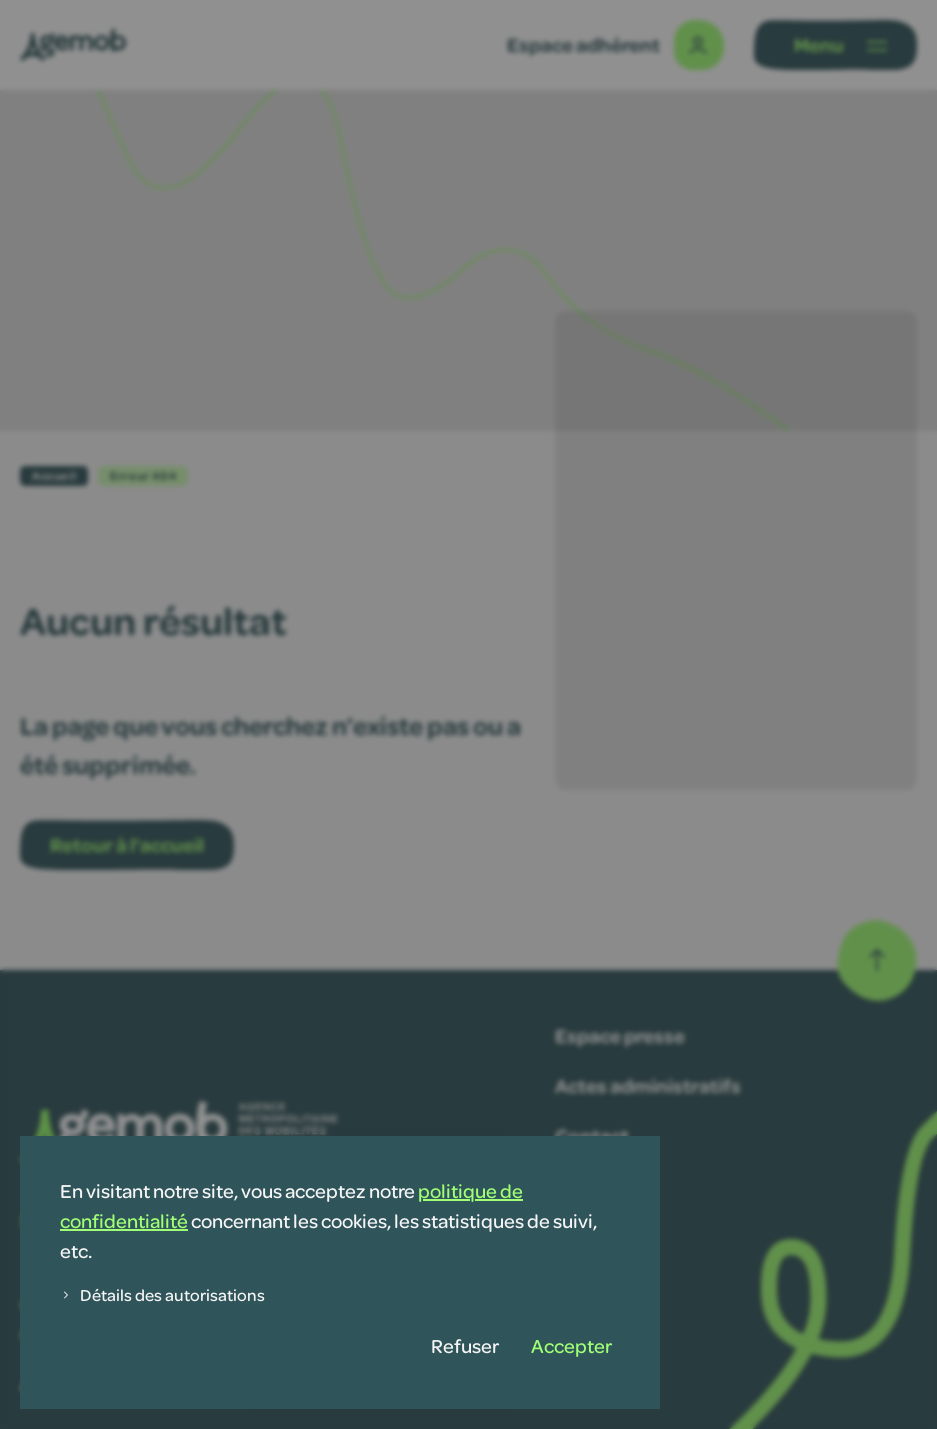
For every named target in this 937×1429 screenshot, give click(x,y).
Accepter (571, 1345)
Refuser (465, 1345)
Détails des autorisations (162, 1294)
